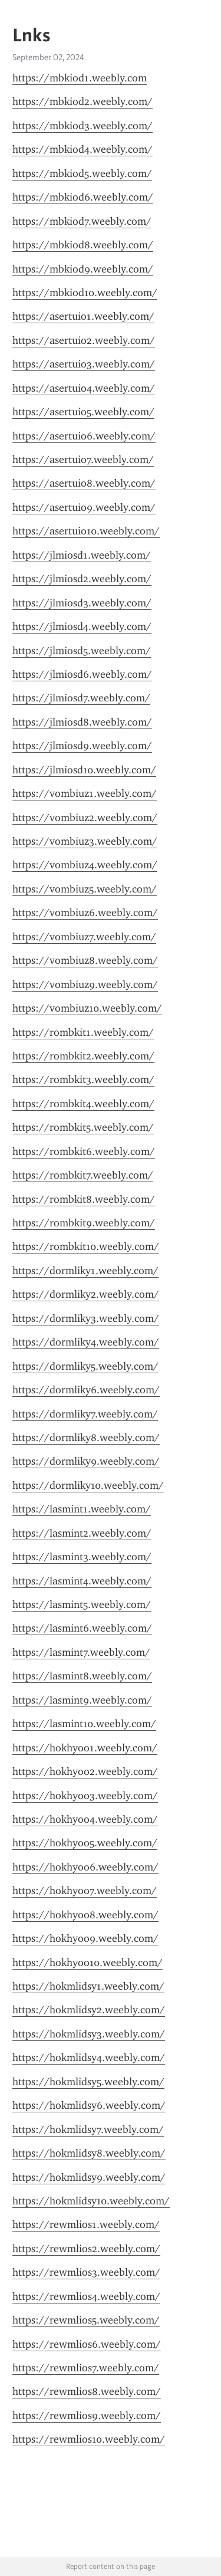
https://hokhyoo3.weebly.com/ (85, 1795)
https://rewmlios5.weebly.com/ (86, 2320)
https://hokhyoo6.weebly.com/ (85, 1866)
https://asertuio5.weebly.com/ (83, 411)
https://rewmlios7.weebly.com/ (85, 2367)
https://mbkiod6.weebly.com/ (82, 197)
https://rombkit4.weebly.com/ (83, 1103)
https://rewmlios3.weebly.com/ (86, 2272)
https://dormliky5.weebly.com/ (85, 1366)
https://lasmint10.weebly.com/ (84, 1723)
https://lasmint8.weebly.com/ (82, 1675)
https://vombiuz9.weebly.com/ (85, 984)
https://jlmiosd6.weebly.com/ (82, 674)
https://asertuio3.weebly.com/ (83, 363)
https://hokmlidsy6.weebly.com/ (89, 2105)
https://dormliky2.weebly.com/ (85, 1294)
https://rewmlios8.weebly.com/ (86, 2391)
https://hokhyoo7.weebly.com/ (84, 1890)
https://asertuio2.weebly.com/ (83, 340)
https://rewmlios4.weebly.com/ (86, 2296)
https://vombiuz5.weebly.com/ (84, 888)
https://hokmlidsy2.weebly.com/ (88, 2009)
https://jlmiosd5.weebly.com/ (81, 650)
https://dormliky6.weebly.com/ (86, 1389)
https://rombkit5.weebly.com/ (83, 1127)
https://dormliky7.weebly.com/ (85, 1413)
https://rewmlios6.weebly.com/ (86, 2344)
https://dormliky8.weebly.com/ (86, 1437)
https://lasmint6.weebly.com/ (82, 1628)
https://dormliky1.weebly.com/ (85, 1270)
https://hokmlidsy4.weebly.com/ (88, 2057)
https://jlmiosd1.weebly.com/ (81, 555)
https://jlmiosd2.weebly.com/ (81, 578)
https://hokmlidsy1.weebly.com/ (88, 1986)
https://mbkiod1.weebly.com (79, 77)
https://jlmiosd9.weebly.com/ (82, 745)
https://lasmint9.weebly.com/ (82, 1700)
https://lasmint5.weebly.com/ (81, 1604)
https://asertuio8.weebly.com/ (84, 483)
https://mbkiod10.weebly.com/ (84, 292)
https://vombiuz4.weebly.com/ (84, 864)
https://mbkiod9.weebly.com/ (82, 268)
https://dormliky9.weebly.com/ (86, 1461)
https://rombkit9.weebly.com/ (83, 1222)
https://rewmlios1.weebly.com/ (86, 2224)
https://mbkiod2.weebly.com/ (82, 101)
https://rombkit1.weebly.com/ (83, 1032)
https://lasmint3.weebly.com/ (81, 1556)
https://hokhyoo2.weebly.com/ (85, 1771)
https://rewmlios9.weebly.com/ (86, 2415)
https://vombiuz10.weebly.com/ (87, 1008)
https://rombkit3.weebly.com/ (83, 1079)
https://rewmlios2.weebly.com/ (86, 2248)
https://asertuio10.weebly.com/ (86, 530)
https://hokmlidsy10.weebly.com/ (91, 2200)
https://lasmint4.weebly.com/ (81, 1580)
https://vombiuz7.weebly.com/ (84, 936)
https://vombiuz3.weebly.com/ (84, 841)
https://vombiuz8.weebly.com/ (85, 960)
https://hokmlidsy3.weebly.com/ (88, 2033)
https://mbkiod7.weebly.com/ (81, 221)
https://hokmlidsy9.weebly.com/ (89, 2177)
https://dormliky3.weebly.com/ (85, 1318)
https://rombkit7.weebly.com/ (82, 1175)
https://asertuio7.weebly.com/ (83, 459)
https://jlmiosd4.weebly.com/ (81, 626)
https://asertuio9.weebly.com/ (84, 507)
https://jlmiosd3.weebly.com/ (81, 602)
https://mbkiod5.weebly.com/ (82, 173)
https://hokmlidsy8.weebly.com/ (89, 2153)
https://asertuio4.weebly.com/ (83, 388)
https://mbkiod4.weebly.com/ (82, 149)
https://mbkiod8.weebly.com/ (82, 244)
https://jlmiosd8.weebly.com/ (82, 722)
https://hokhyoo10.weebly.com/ (87, 1962)
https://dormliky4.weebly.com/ (85, 1341)
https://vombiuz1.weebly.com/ (84, 793)
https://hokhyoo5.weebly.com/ (84, 1842)
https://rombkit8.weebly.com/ (83, 1199)
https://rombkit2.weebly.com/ (83, 1055)
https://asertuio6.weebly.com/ (84, 435)
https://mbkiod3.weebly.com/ (82, 125)
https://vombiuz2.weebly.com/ (84, 817)
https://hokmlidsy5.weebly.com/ (88, 2081)
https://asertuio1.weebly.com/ (83, 316)
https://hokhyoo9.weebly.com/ (85, 1938)
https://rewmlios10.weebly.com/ (88, 2439)
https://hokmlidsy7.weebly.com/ (88, 2129)
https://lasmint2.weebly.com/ (81, 1533)
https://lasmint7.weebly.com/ (81, 1652)
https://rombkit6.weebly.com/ (83, 1151)
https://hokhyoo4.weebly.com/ (85, 1819)
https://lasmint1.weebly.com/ (81, 1508)
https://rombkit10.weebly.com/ (85, 1246)
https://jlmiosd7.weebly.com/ (81, 697)
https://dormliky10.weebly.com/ (88, 1485)
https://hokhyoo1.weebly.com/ (84, 1747)
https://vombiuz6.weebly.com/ (85, 912)
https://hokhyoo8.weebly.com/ (85, 1914)
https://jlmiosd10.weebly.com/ (84, 769)
